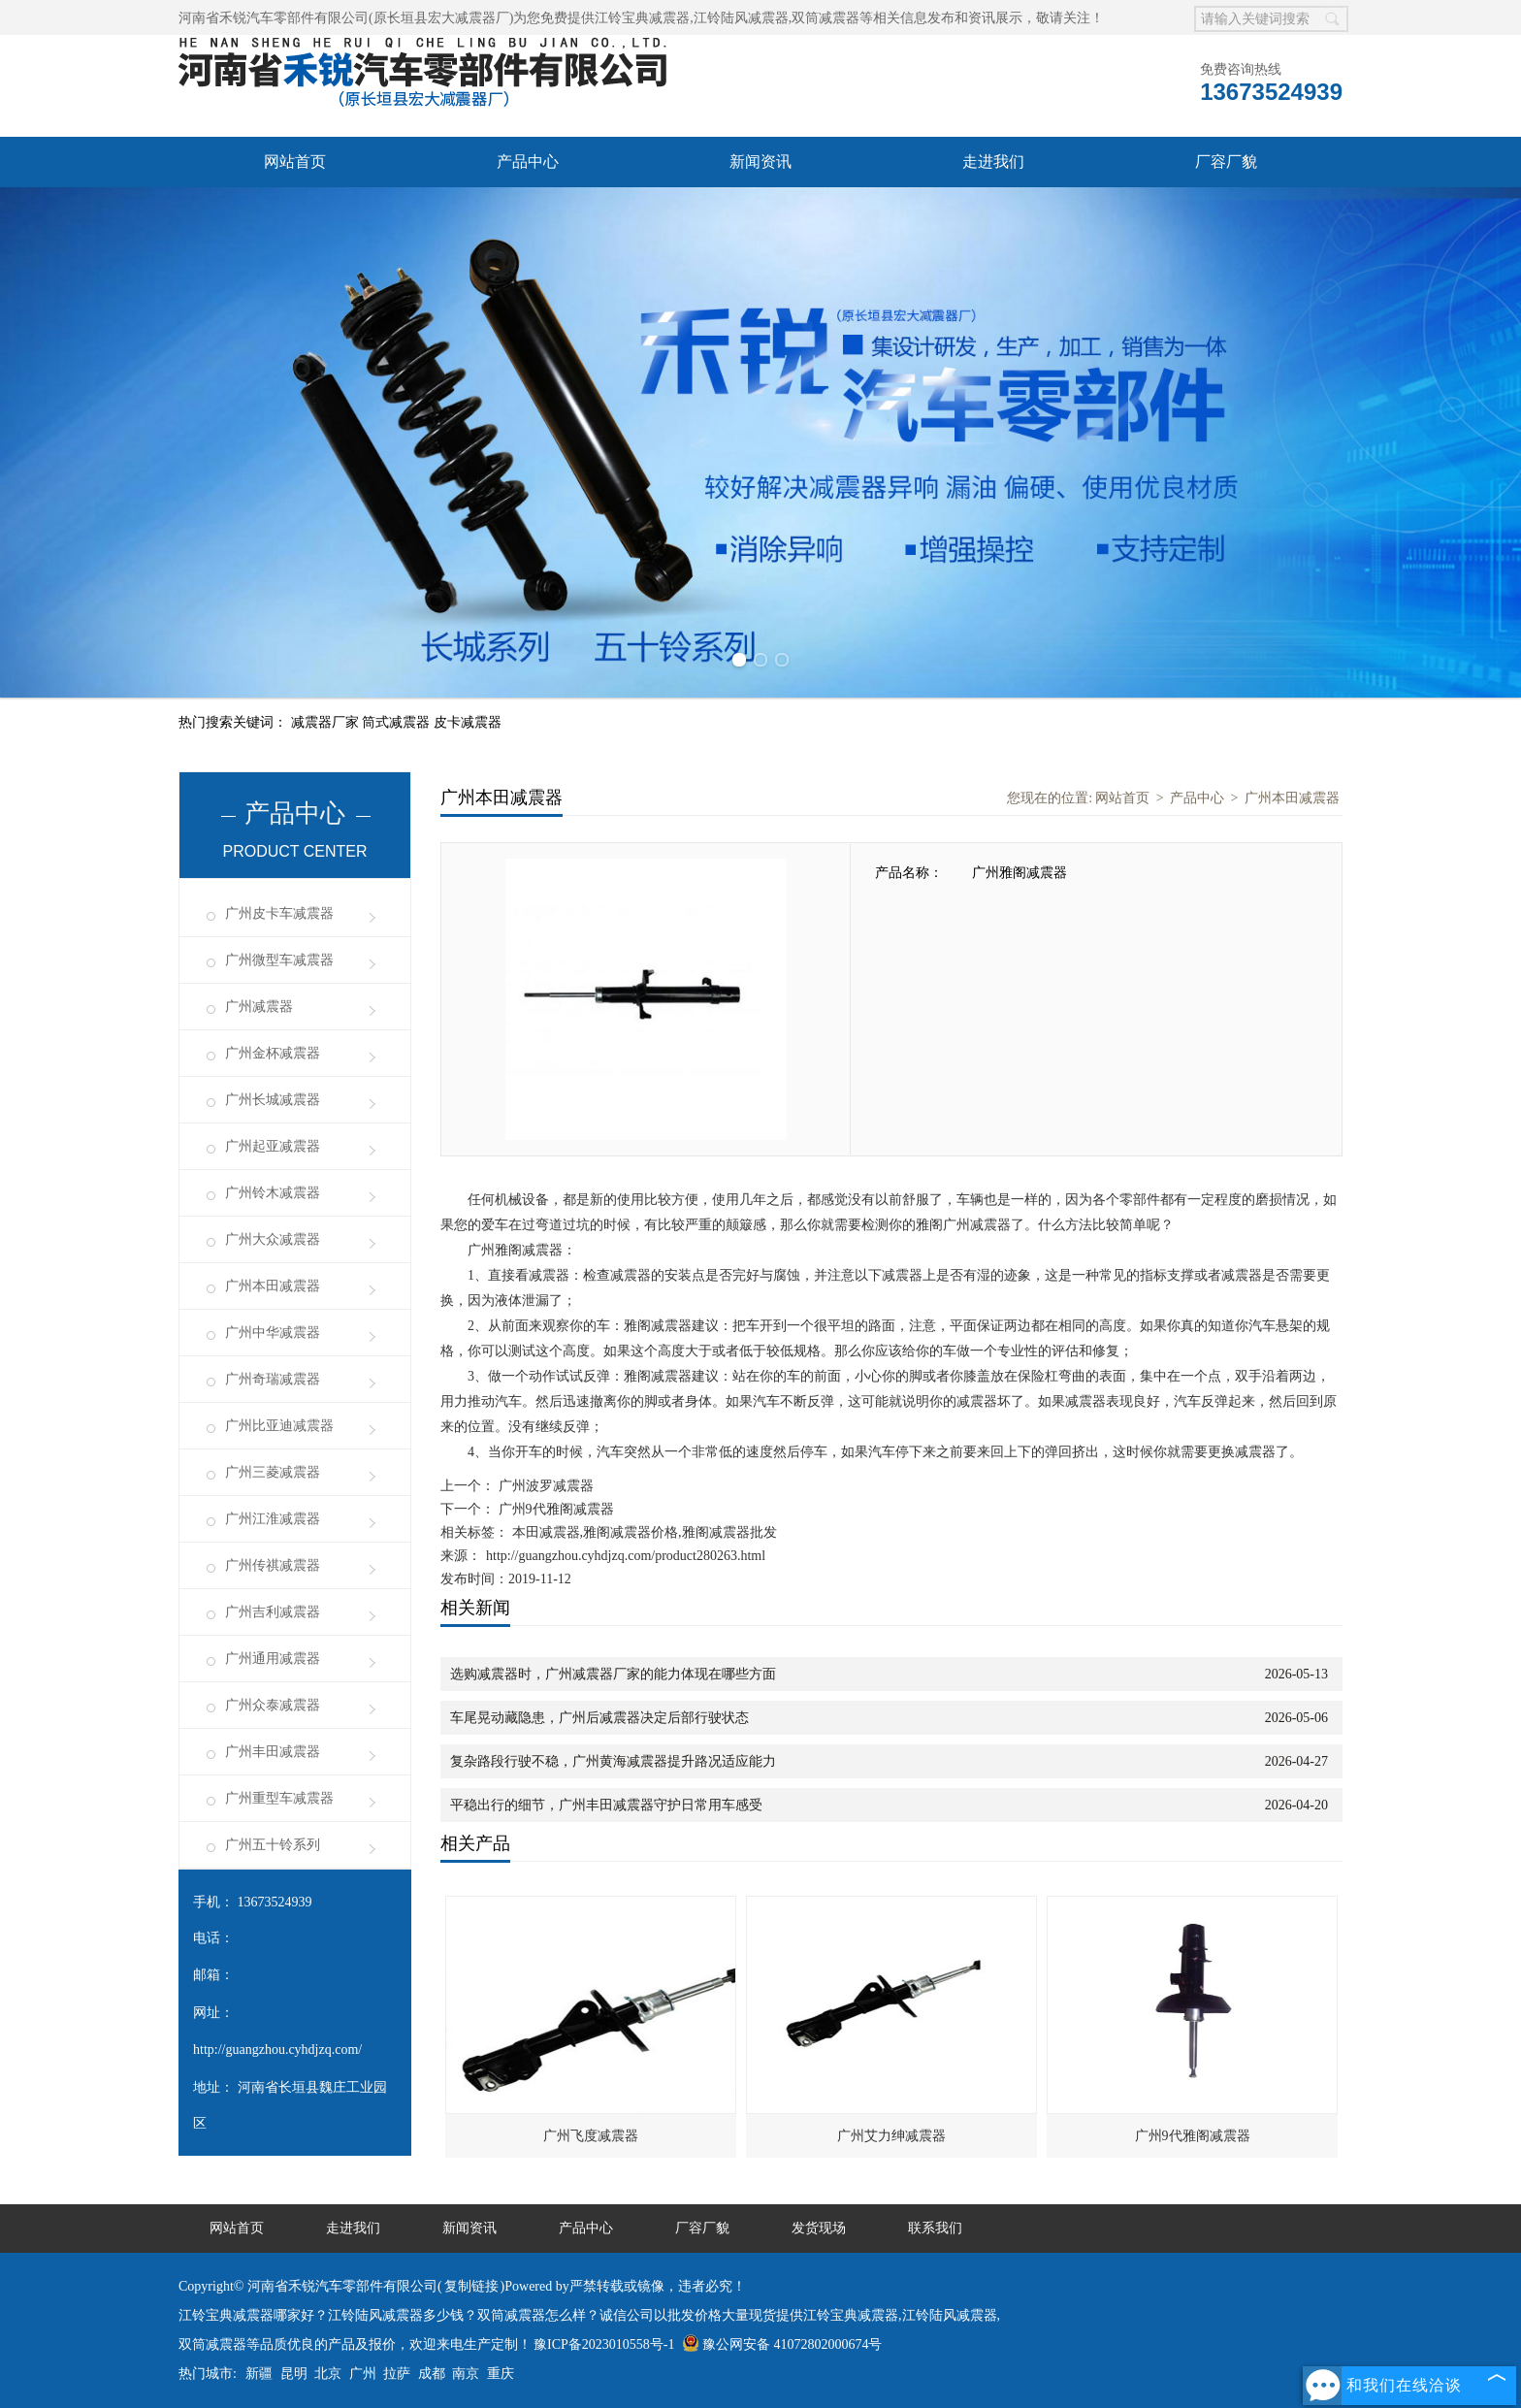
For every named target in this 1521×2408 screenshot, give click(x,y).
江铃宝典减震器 (642, 18)
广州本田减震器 (272, 1286)
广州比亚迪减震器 (279, 1425)
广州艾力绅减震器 (891, 2136)
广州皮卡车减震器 (279, 913)
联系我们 (935, 2228)
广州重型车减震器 (279, 1798)
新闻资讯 (760, 161)
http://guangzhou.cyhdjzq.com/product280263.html (625, 1555)
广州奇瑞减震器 (272, 1379)
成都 (431, 2373)
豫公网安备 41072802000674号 (782, 2344)
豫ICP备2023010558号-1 (604, 2344)
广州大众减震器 (272, 1239)
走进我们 (993, 161)
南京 (465, 2373)
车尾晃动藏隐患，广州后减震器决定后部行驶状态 (599, 1717)
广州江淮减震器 (272, 1519)
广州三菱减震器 (272, 1472)
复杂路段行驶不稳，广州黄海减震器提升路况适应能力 (613, 1761)
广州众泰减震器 (272, 1705)
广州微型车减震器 (279, 960)
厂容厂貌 (1226, 161)
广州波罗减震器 (544, 1486)
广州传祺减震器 (272, 1565)
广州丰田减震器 (272, 1751)
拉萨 (396, 2373)
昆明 (293, 2373)
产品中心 (528, 161)
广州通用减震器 (272, 1658)
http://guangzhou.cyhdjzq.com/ (277, 2049)
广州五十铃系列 (272, 1845)
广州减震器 (259, 1006)
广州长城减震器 (272, 1099)
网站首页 (295, 161)
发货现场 (819, 2228)
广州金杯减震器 (272, 1053)
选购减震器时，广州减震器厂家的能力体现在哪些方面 (613, 1674)
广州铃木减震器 (272, 1193)
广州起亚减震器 (272, 1146)
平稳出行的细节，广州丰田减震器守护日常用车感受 (606, 1805)
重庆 (500, 2373)
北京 (327, 2373)
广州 (362, 2373)
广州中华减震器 (272, 1332)
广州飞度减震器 (590, 2136)
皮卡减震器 (468, 722)
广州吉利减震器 (272, 1612)
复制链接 (471, 2286)
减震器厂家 (327, 722)
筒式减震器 (398, 722)
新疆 (259, 2373)
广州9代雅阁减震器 (554, 1509)
